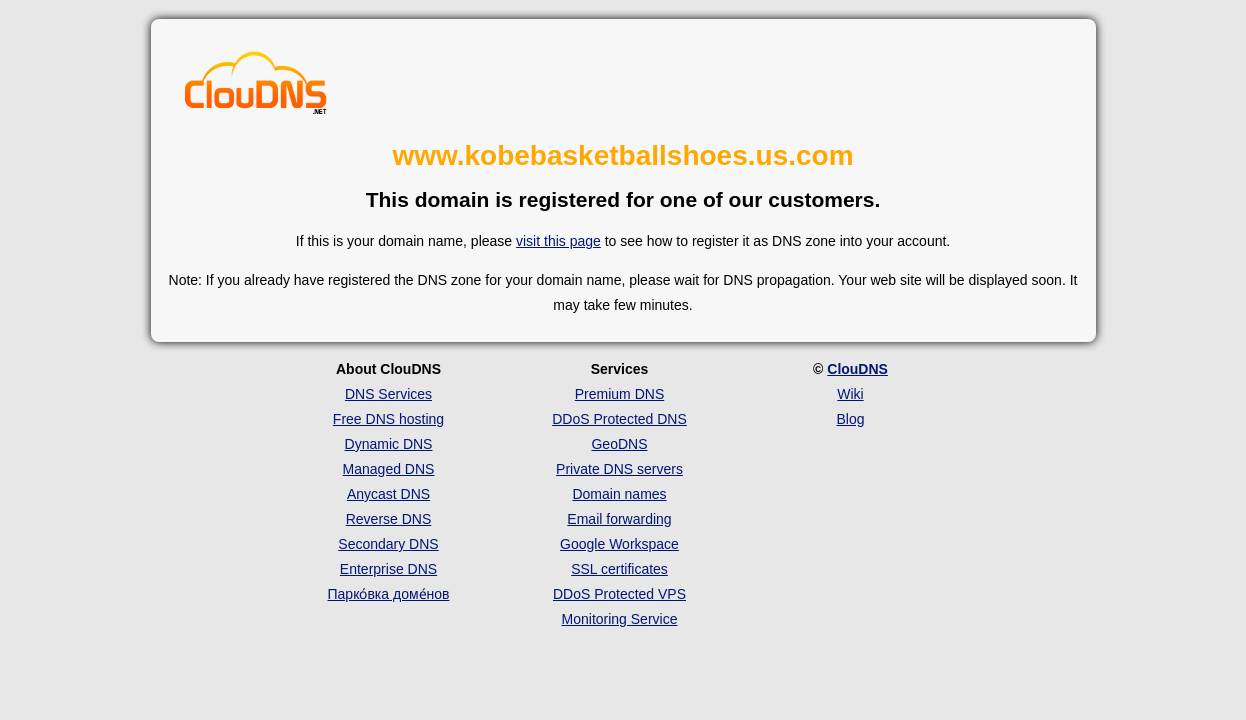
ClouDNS (857, 369)
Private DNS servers (619, 469)
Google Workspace (619, 544)
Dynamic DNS (389, 444)
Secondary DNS (388, 544)
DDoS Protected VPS (619, 594)
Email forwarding (619, 519)
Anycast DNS (388, 494)
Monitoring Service (620, 619)
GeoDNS (619, 444)
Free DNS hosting (388, 419)
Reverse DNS (389, 519)
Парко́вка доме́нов (389, 594)
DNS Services (388, 394)
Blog (850, 419)
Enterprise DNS (388, 569)
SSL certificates (619, 569)
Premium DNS (619, 394)
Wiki (850, 394)
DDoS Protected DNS (619, 419)
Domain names (619, 494)
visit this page (558, 241)
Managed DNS (389, 469)
